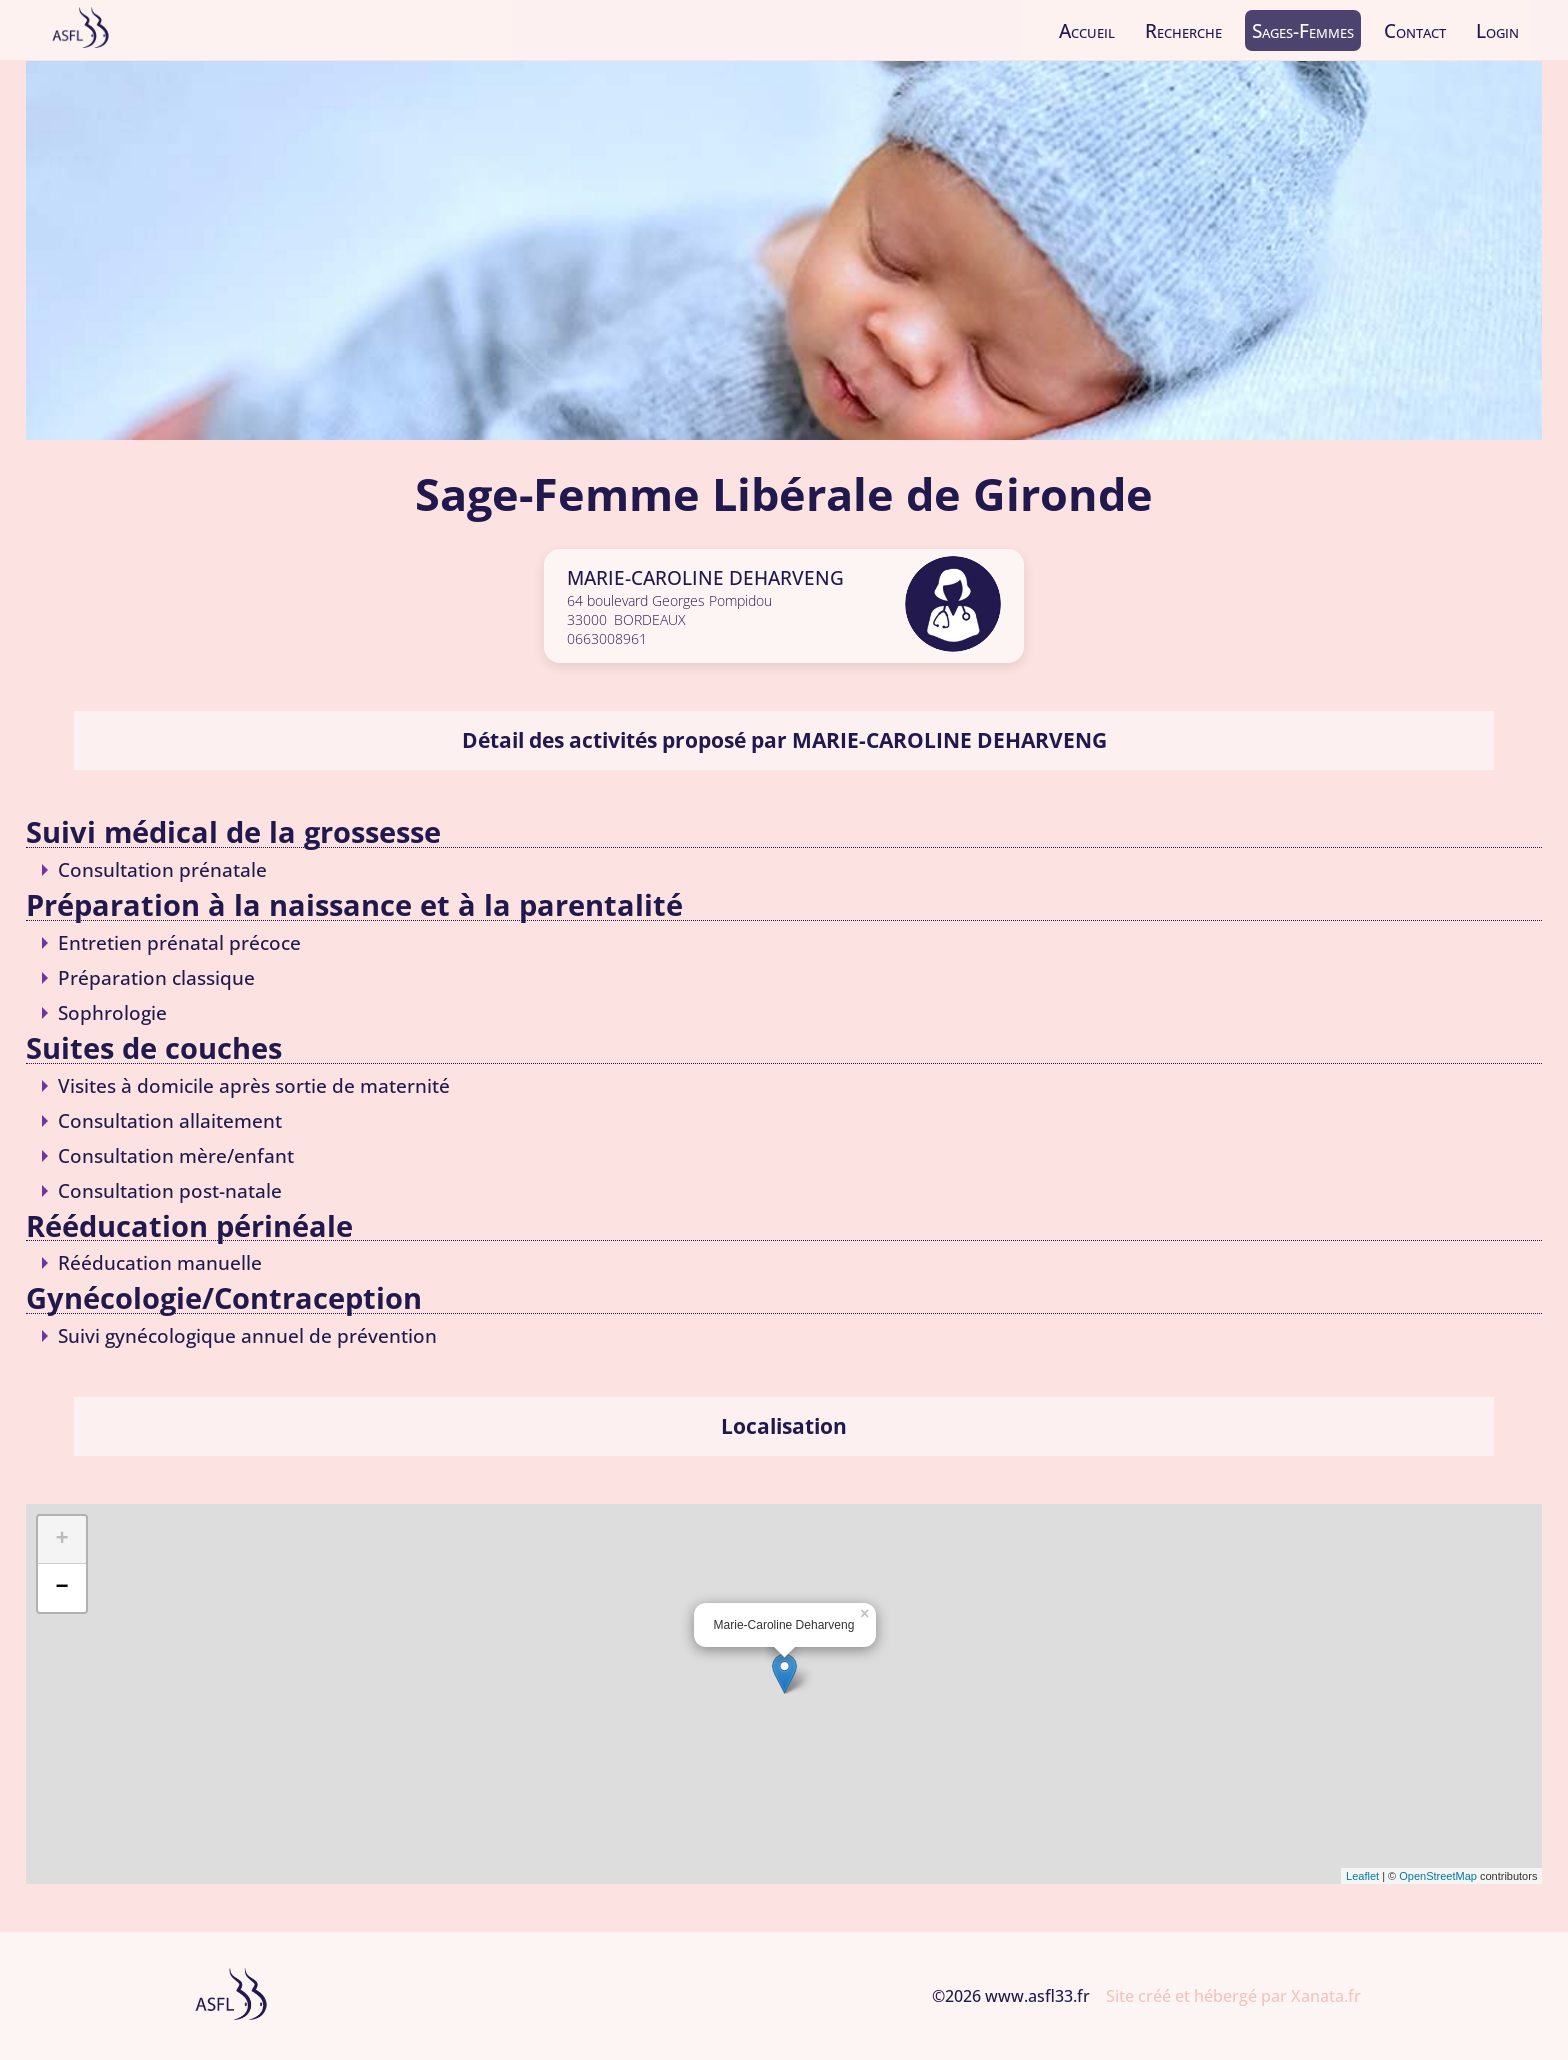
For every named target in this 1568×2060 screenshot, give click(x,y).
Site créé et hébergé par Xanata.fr (1233, 1996)
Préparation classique (156, 977)
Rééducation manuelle (160, 1262)
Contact (1415, 30)
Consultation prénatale (162, 869)
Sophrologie (112, 1012)
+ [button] (61, 1540)
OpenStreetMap (1438, 1876)
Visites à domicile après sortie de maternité (254, 1085)
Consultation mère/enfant (176, 1155)
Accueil (1087, 30)
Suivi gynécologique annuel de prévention (247, 1335)
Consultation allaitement (170, 1120)
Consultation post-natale (170, 1190)
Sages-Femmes (1303, 30)
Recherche (1183, 30)
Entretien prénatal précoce (179, 942)
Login (1497, 30)
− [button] (61, 1588)
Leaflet (1362, 1876)
